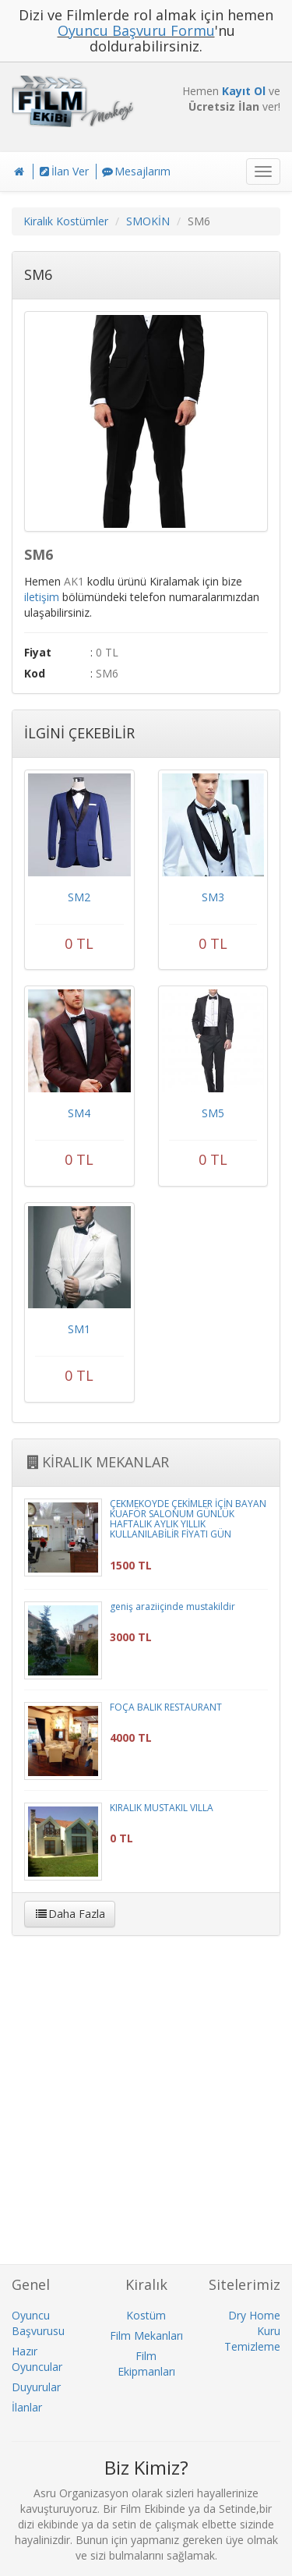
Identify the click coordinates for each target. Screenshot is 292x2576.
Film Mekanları (146, 2335)
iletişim (41, 596)
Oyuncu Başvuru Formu (136, 30)
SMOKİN (148, 221)
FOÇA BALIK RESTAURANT (166, 1707)
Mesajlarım (135, 171)
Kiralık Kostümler (65, 221)
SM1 (79, 1329)
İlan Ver (63, 171)
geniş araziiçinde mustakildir (172, 1606)
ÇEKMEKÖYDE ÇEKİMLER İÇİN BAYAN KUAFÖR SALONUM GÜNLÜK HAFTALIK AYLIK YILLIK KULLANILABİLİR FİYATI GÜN (188, 1519)
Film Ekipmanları (146, 2363)
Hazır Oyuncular (37, 2359)
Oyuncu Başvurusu (38, 2323)
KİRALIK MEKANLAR (96, 1462)
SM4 (79, 1113)
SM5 (213, 1113)
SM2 (79, 897)
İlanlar (27, 2407)
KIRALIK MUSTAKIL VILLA (161, 1807)
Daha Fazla (69, 1913)
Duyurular (36, 2387)
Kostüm (146, 2315)
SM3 (213, 897)
